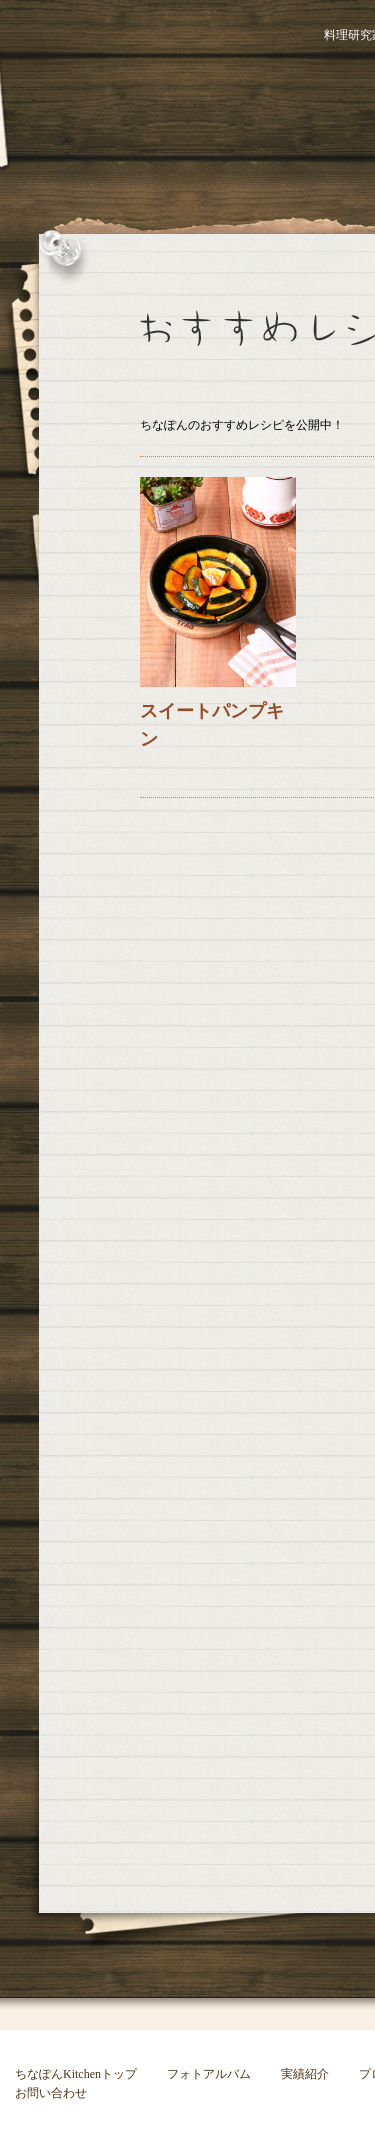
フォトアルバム (209, 2074)
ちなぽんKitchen (135, 90)
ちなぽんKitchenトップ (76, 2074)
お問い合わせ (51, 2093)
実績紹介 (305, 2074)
